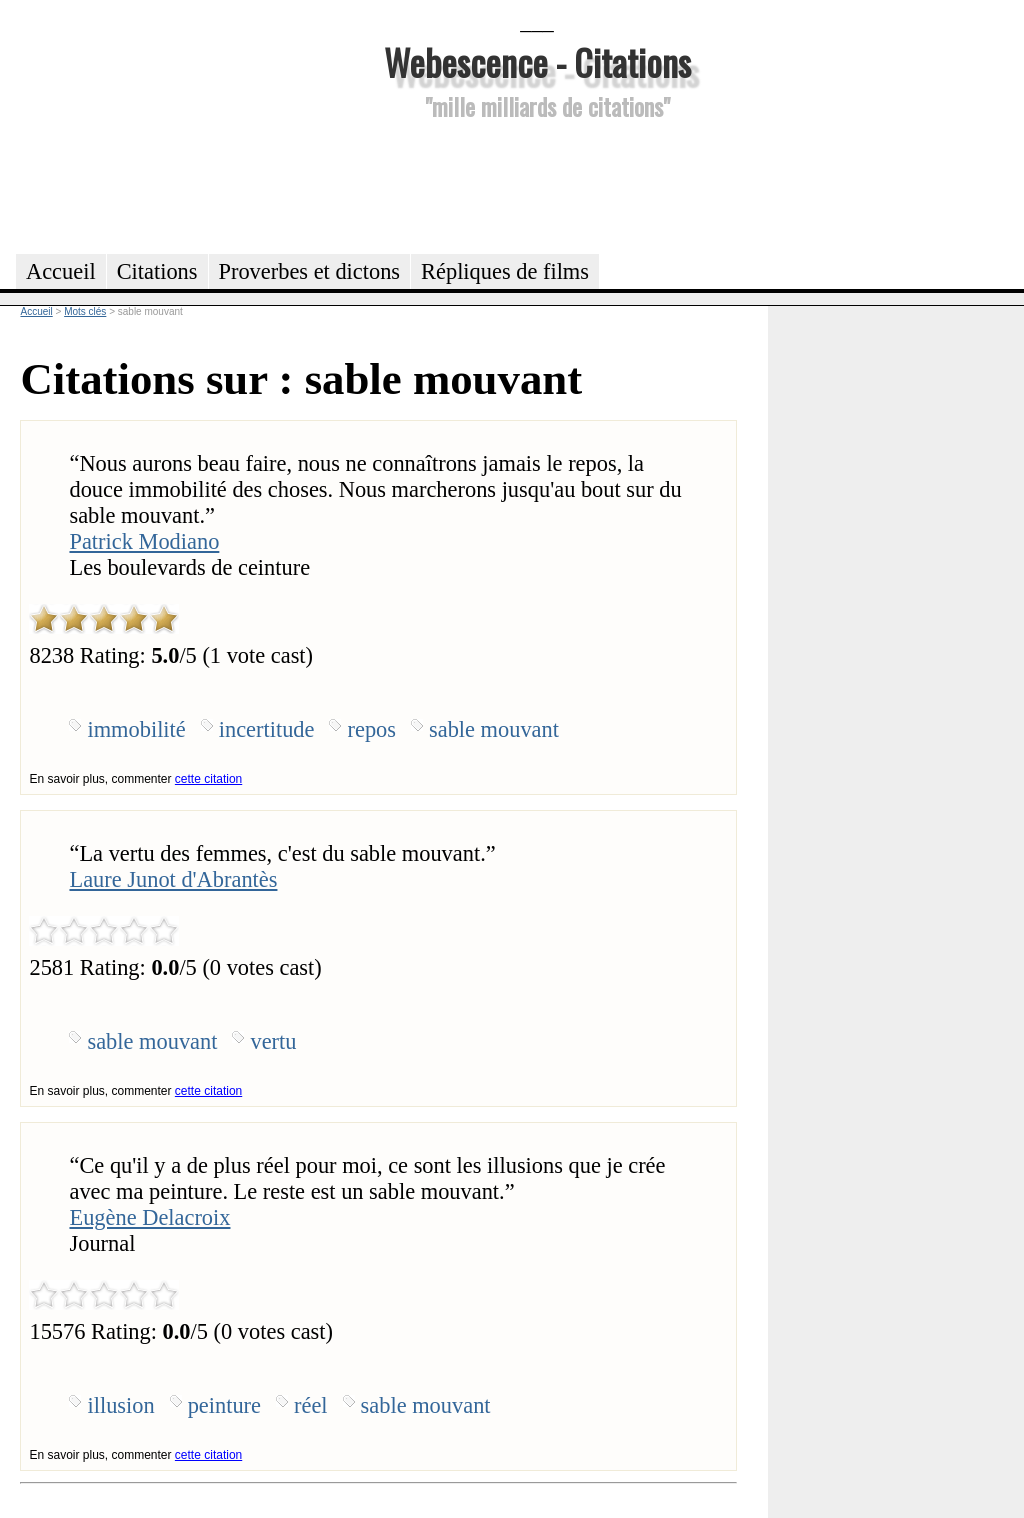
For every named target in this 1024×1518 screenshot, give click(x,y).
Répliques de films (505, 271)
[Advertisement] (537, 184)
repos (371, 729)
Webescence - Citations (537, 61)
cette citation (208, 779)
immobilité (136, 729)
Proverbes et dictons (310, 271)
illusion (120, 1405)
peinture (224, 1405)
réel (311, 1405)
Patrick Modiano (144, 541)
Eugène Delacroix (149, 1217)
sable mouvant (494, 729)
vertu (273, 1041)
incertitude (267, 729)
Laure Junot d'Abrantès (173, 879)
